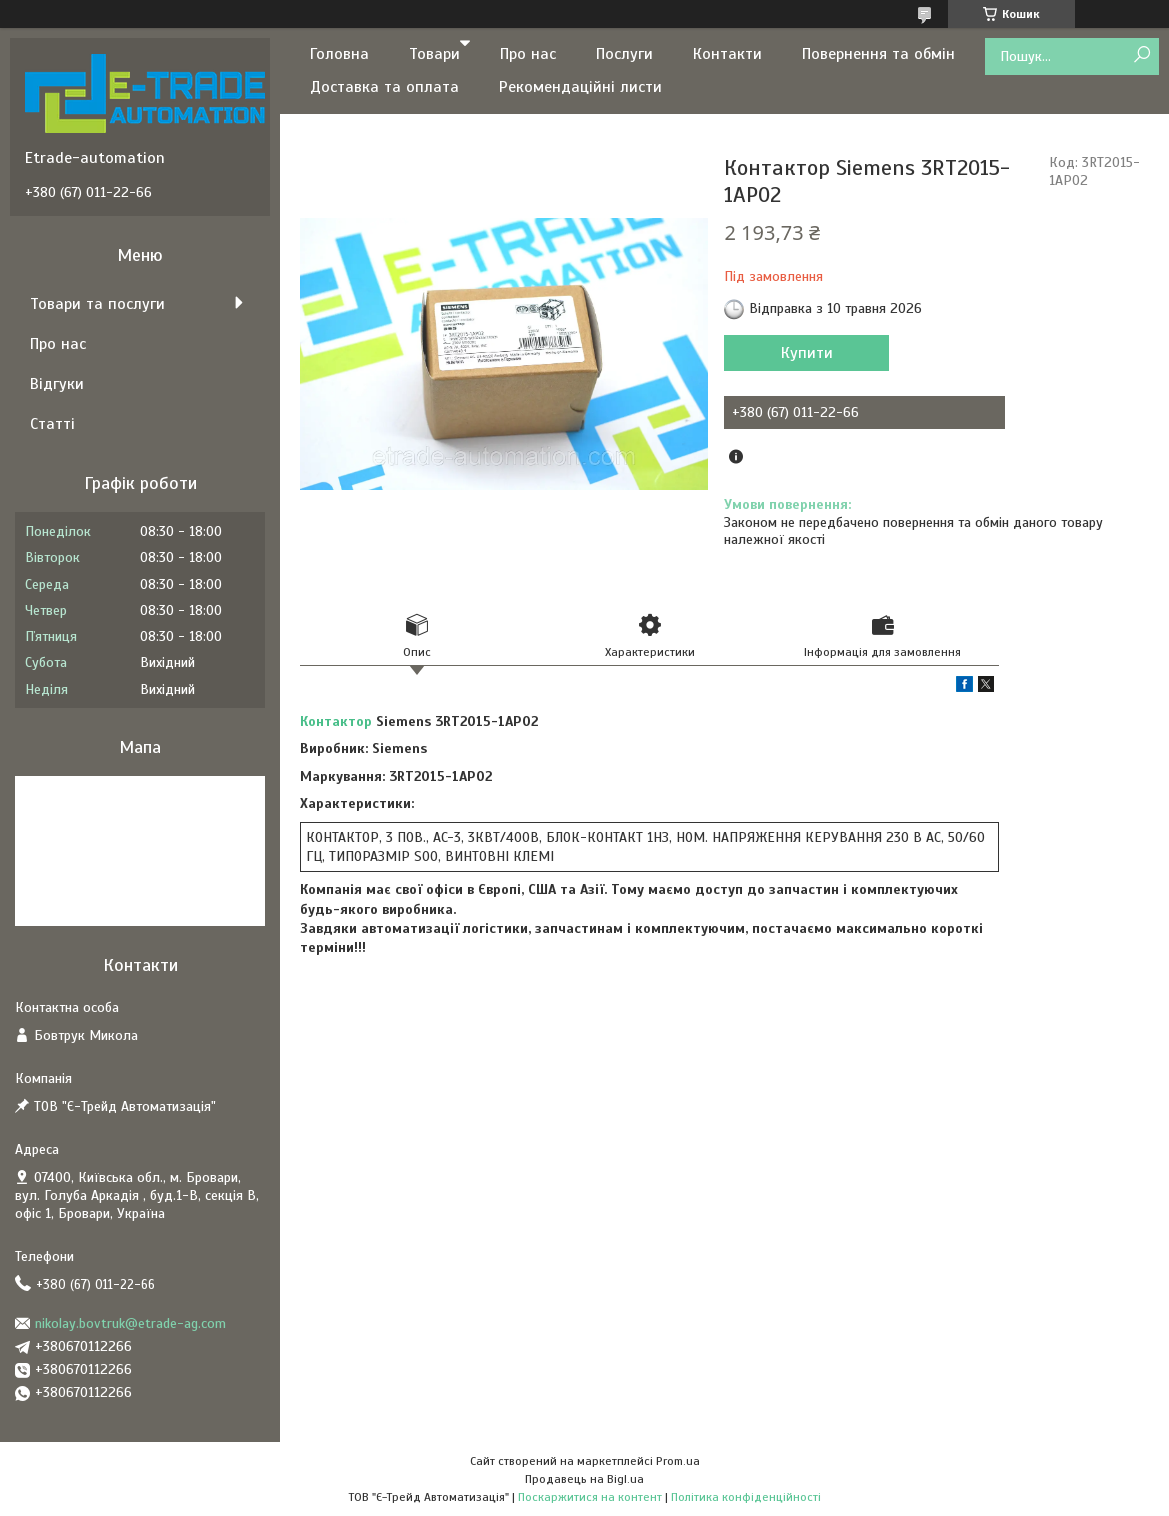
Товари (434, 54)
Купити (807, 353)
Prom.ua (678, 1461)
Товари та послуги (97, 304)
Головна (339, 54)
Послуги (624, 54)
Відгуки (57, 384)
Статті (52, 424)
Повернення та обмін (878, 54)
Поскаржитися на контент (590, 1497)
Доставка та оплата (384, 87)
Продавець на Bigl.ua (584, 1479)
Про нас (528, 54)
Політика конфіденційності (746, 1497)
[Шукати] (1141, 55)
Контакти (727, 54)
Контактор (336, 721)
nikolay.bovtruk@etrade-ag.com (130, 1323)
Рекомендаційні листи (580, 87)
